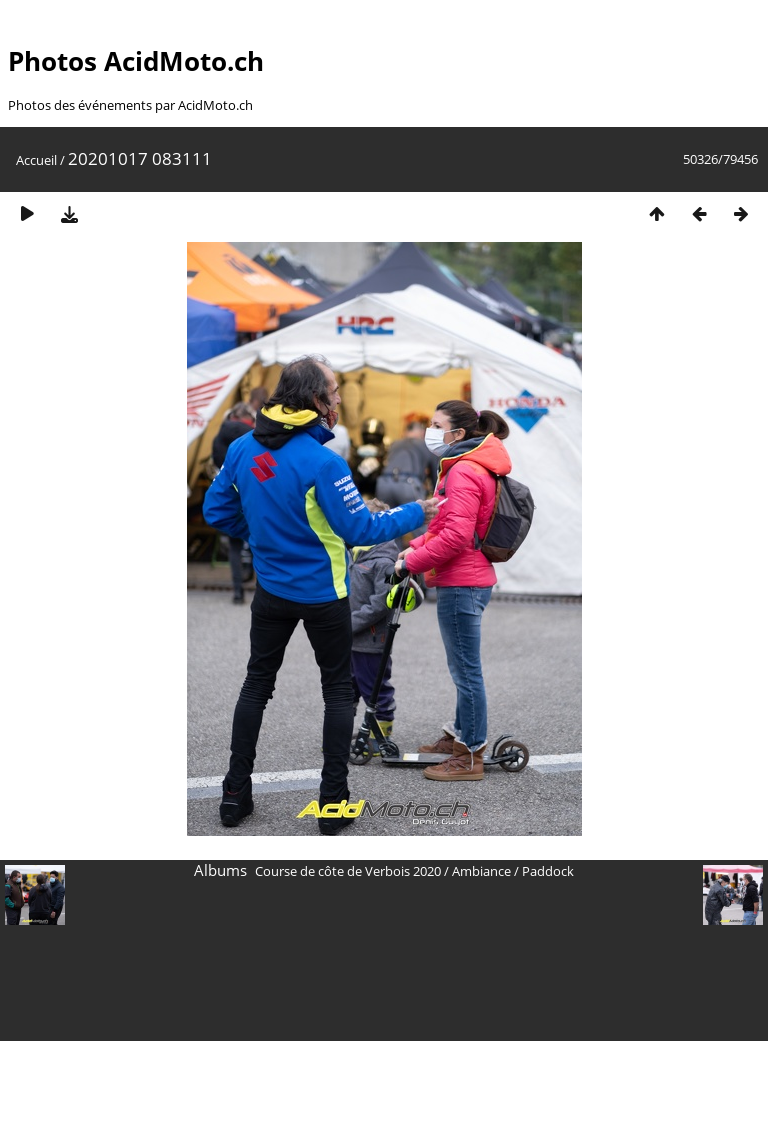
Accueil (36, 160)
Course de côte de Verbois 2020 (348, 871)
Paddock (548, 871)
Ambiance (481, 871)
